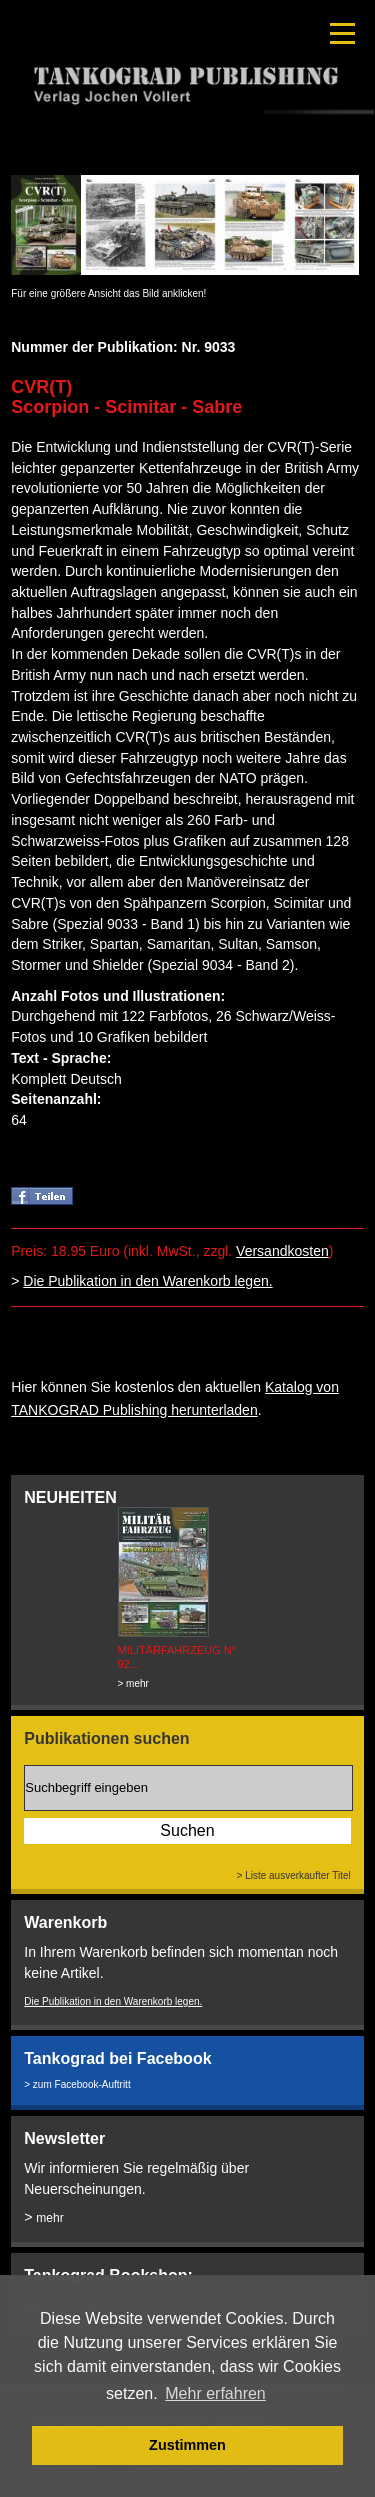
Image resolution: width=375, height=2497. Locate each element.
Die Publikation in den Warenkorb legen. (147, 1281)
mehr (49, 2218)
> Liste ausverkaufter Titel (294, 1875)
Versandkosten (282, 1251)
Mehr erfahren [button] (215, 2393)
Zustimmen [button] (187, 2445)
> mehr (133, 1683)
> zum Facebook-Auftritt (77, 2084)
